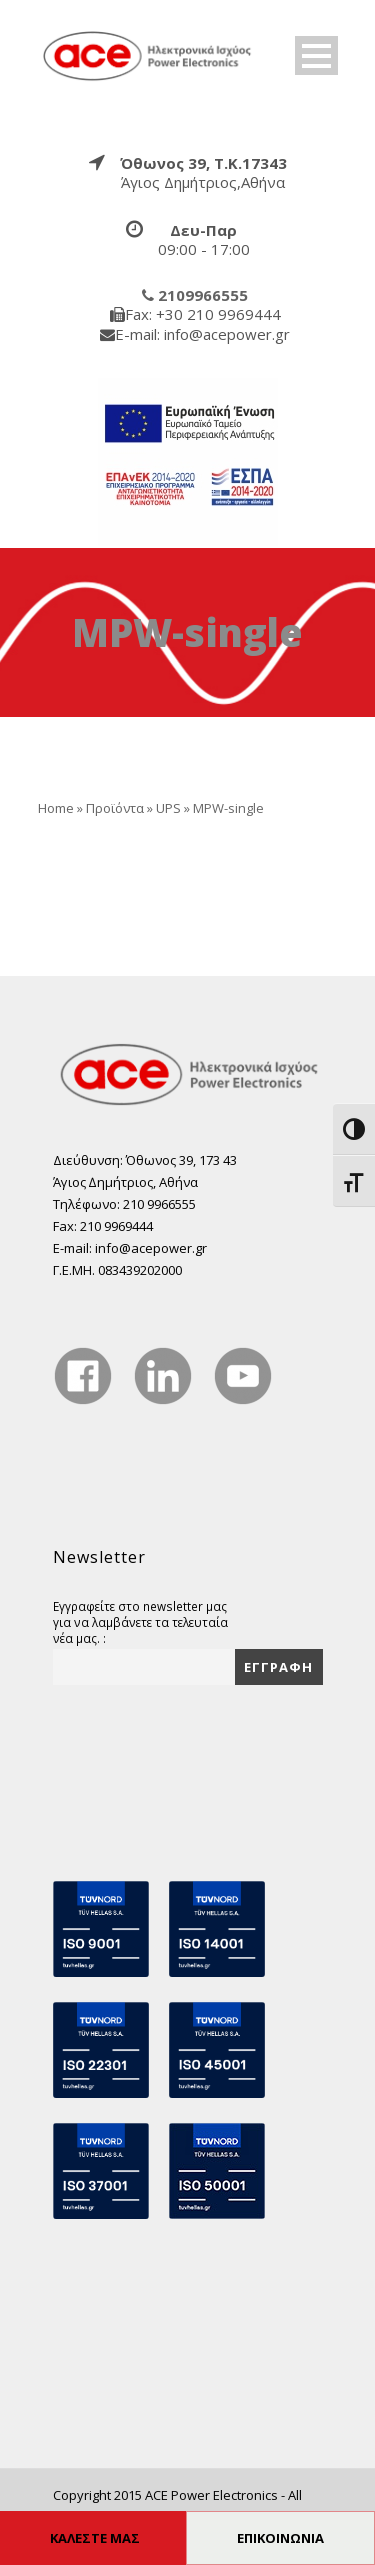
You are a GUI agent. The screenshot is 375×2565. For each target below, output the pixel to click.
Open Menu (316, 55)
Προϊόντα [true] (115, 808)
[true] (148, 54)
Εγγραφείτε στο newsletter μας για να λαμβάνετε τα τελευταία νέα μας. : (140, 1622)
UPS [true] (168, 808)
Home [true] (56, 808)
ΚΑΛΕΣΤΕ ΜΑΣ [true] (95, 2538)
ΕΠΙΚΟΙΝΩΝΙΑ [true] (280, 2538)
